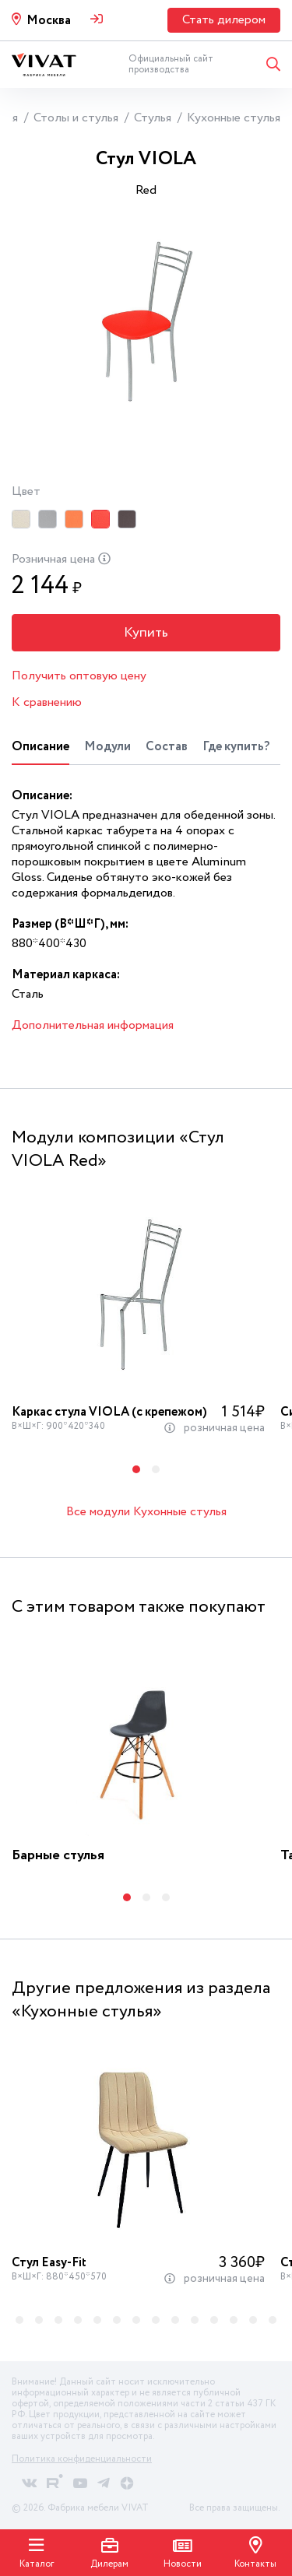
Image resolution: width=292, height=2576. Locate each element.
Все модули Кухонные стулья (146, 1512)
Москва (48, 20)
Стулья (152, 118)
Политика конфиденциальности (82, 2458)
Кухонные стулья (233, 118)
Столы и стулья (75, 118)
